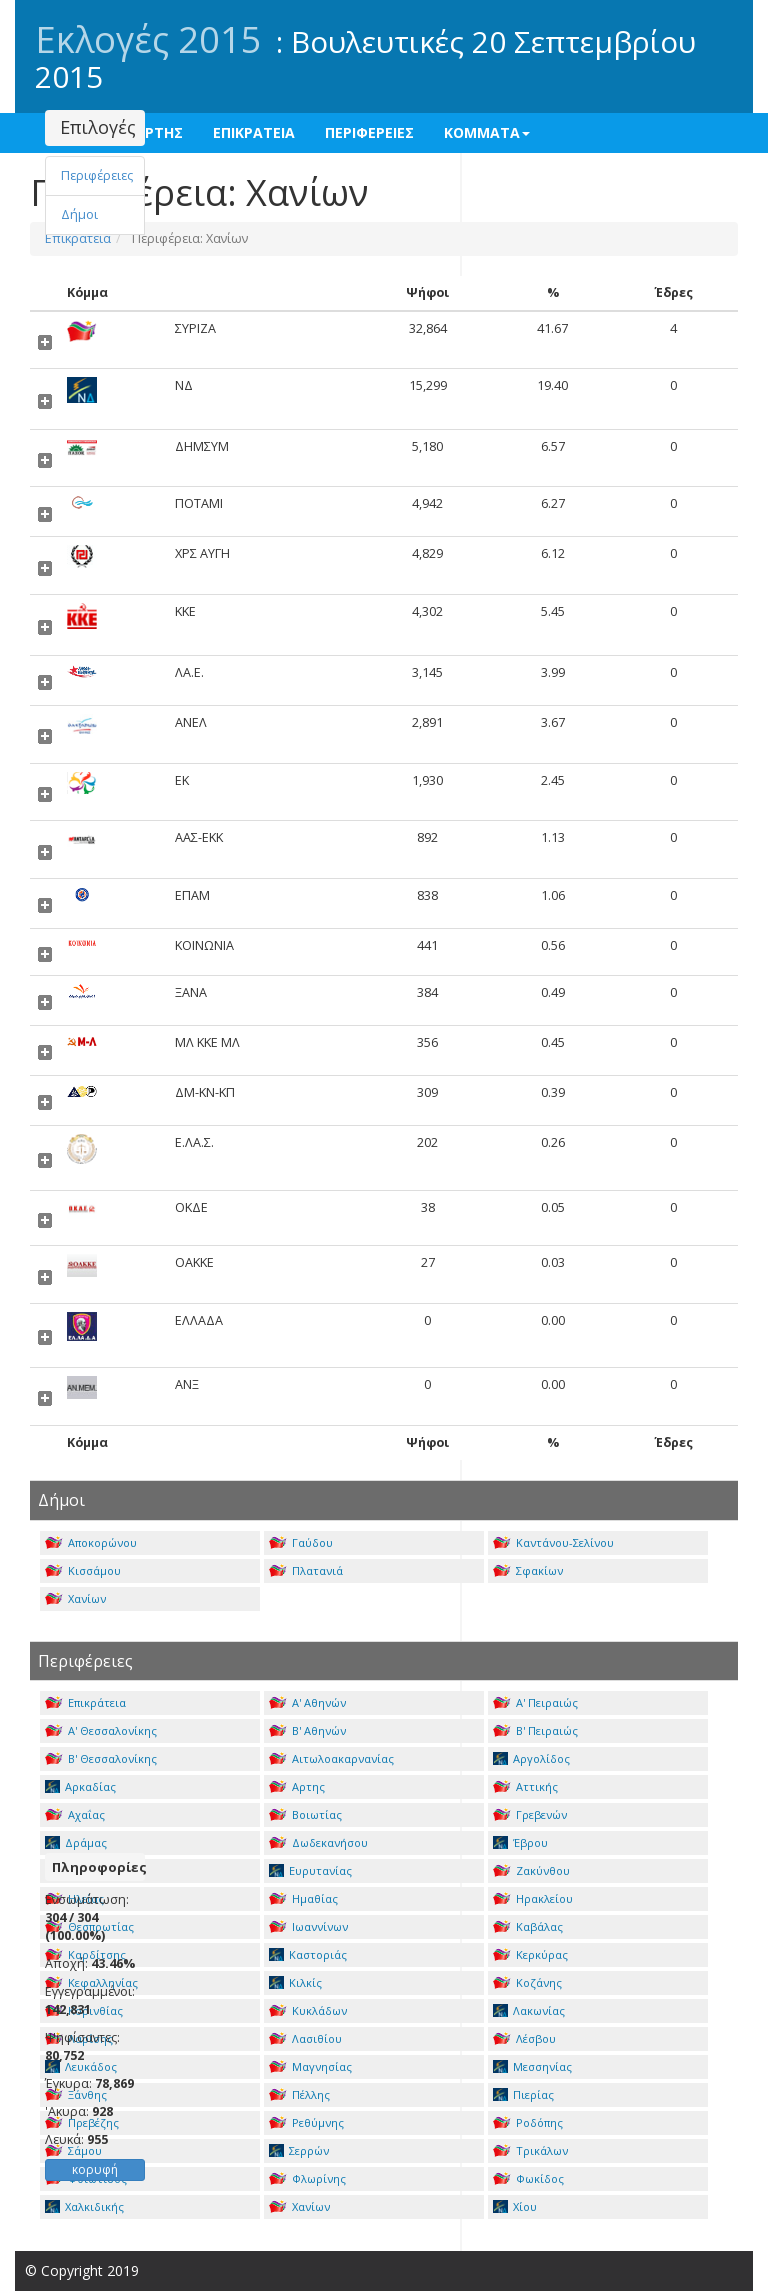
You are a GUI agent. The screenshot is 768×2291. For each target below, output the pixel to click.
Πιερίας (523, 2094)
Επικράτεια (85, 1702)
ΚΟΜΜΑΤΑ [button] (487, 132)
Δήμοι (79, 214)
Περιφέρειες (97, 175)
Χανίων (75, 1598)
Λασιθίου (305, 2038)
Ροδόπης (528, 2122)
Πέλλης (299, 2094)
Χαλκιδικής (84, 2206)
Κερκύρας (530, 1954)
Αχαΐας (75, 1814)
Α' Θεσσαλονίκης (101, 1730)
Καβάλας (528, 1926)
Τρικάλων (530, 2150)
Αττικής (525, 1786)
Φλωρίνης (307, 2178)
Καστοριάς (308, 1954)
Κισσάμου (83, 1570)
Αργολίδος (531, 1758)
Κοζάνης (527, 1982)
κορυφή (95, 2169)
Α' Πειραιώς (535, 1702)
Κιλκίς (295, 1982)
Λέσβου (524, 2038)
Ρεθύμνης (306, 2122)
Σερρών (299, 2150)
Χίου (515, 2206)
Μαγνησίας (310, 2066)
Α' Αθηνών (307, 1702)
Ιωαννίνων (308, 1926)
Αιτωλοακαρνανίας (331, 1758)
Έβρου (520, 1842)
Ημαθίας (303, 1898)
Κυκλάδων (308, 2010)
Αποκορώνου (91, 1542)
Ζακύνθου (531, 1870)
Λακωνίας (529, 2010)
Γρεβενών (530, 1814)
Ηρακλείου (533, 1898)
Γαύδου (301, 1542)
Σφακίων (528, 1570)
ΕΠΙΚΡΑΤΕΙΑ (254, 132)
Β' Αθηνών (307, 1730)
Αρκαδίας (80, 1786)
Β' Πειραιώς (535, 1730)
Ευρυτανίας (310, 1870)
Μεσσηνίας (532, 2066)
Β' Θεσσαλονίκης (101, 1758)
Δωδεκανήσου (318, 1842)
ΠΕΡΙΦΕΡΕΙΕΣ (369, 132)
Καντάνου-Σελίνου (553, 1542)
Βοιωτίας (305, 1814)
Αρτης (297, 1786)
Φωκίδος (528, 2178)
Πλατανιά (306, 1570)
